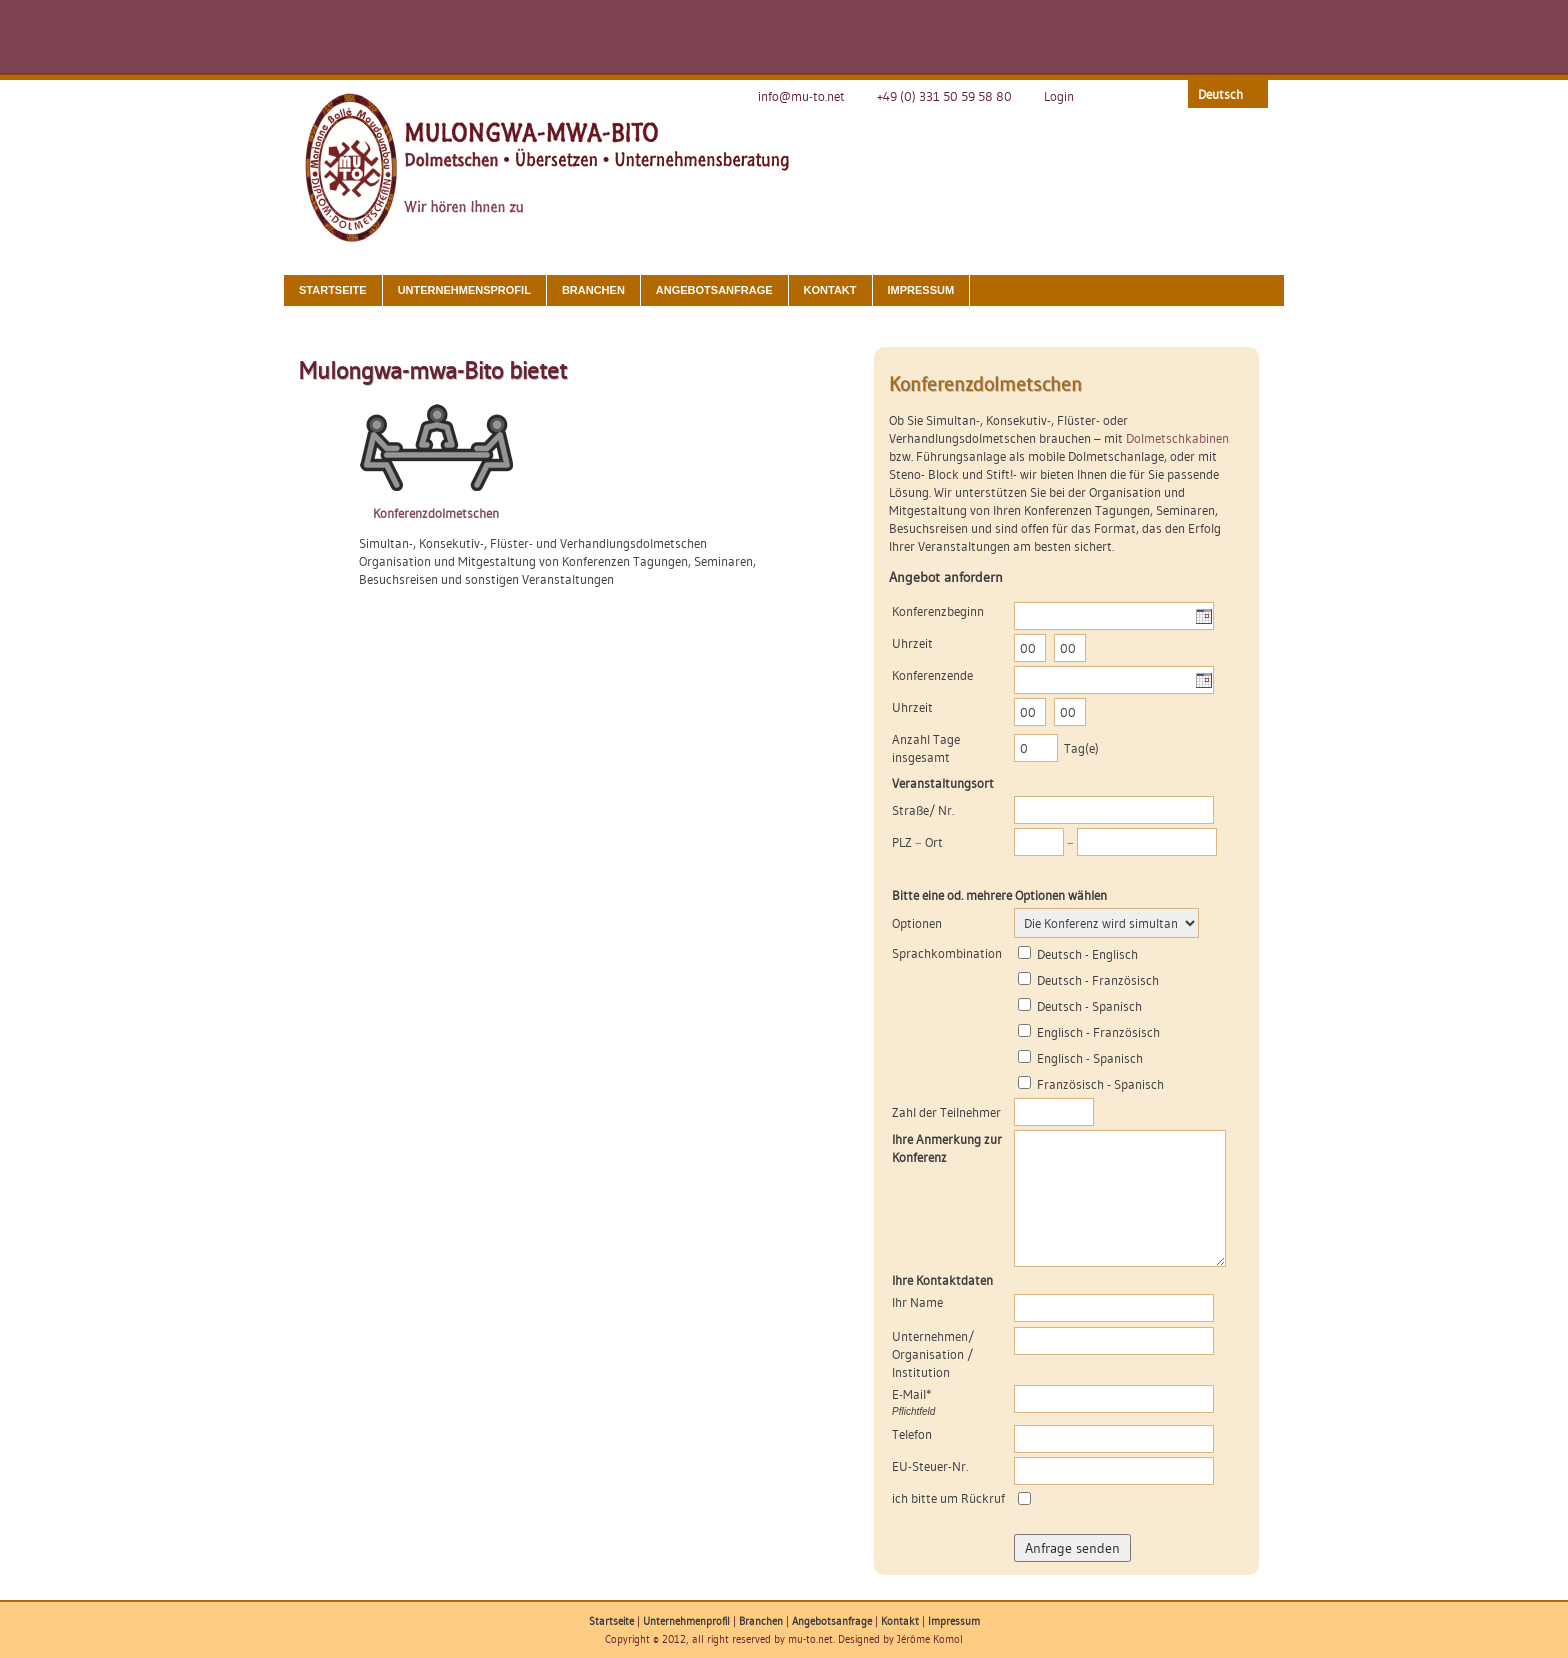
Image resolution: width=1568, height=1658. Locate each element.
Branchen (593, 290)
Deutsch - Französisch (1098, 980)
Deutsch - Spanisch (1089, 1006)
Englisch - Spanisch (1090, 1058)
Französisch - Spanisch (1100, 1084)
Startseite (333, 290)
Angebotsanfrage (714, 290)
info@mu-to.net (801, 96)
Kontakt (830, 290)
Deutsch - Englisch (1087, 954)
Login (1059, 96)
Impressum (921, 290)
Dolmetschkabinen (1177, 438)
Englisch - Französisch (1098, 1032)
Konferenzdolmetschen (436, 513)
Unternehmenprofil (686, 1621)
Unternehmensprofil (464, 290)
